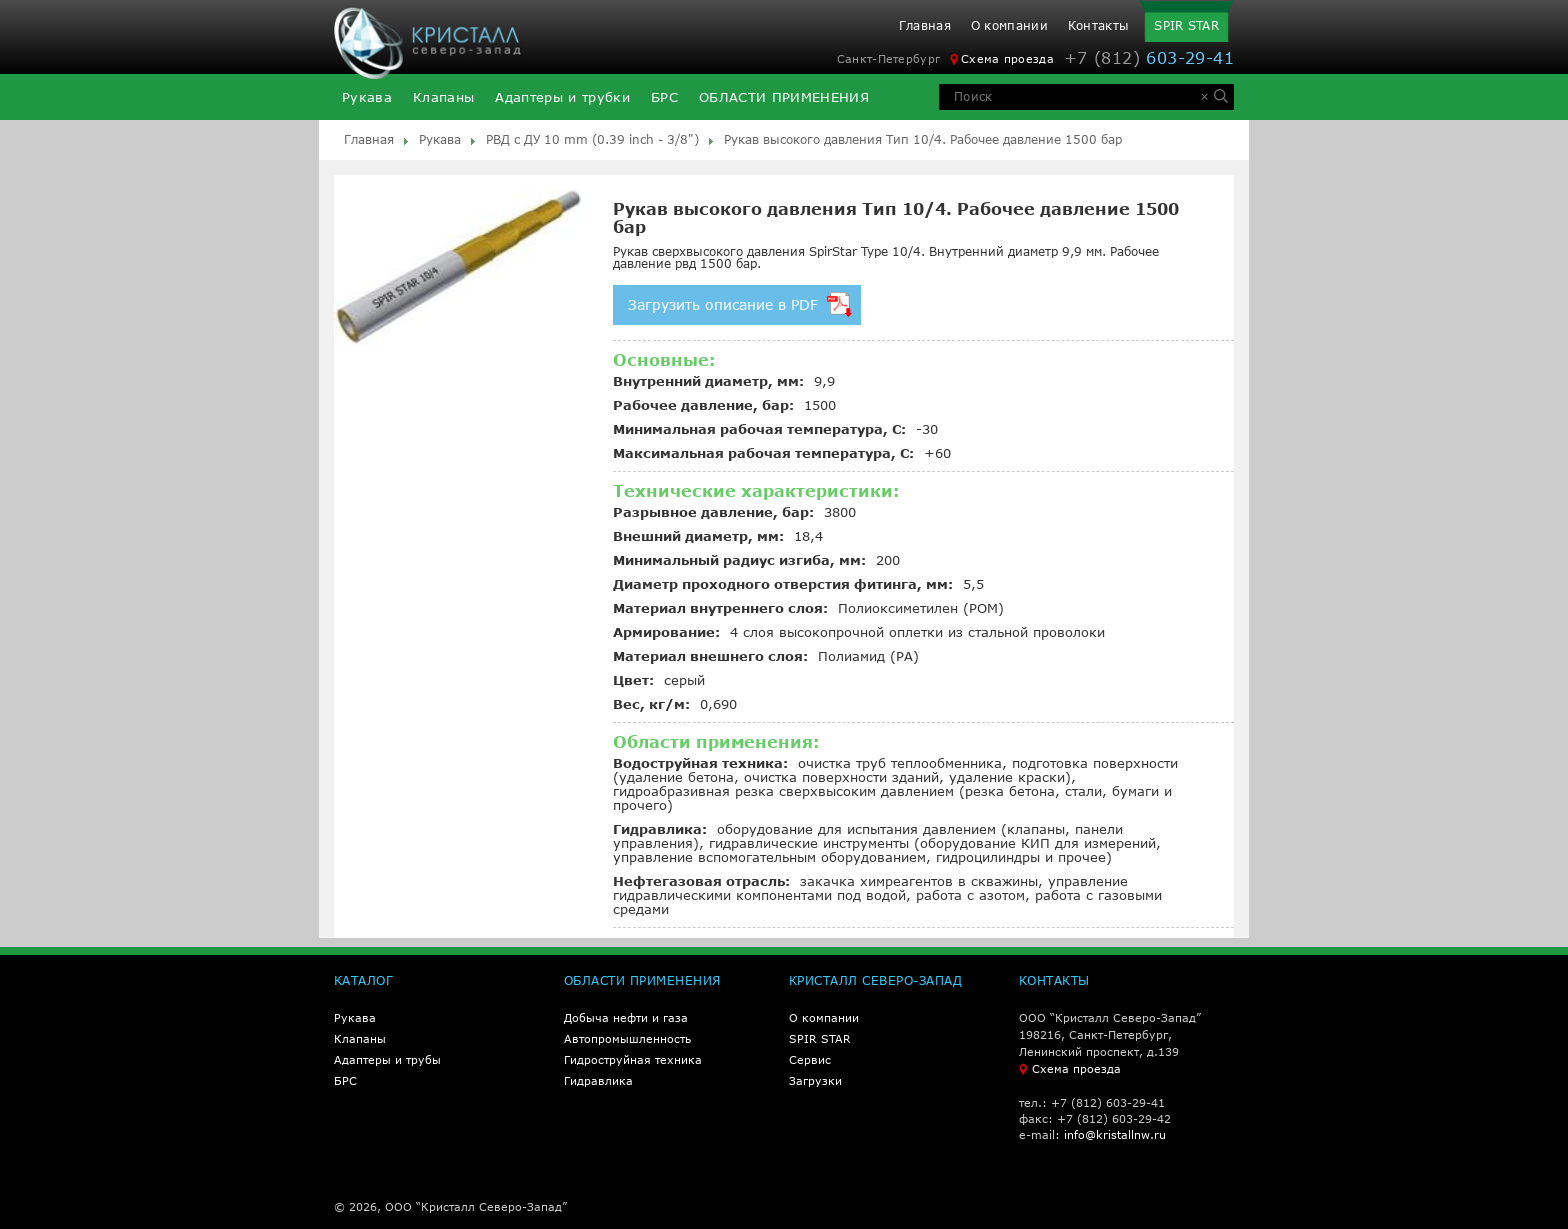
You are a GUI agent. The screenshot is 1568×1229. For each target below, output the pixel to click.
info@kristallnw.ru (1115, 1134)
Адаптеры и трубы (387, 1059)
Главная (925, 26)
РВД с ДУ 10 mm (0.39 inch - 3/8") (592, 139)
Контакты (1098, 26)
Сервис (810, 1059)
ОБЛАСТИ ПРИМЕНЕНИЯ (784, 97)
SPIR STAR (1186, 25)
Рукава (367, 97)
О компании (1009, 26)
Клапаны (443, 97)
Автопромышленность (627, 1038)
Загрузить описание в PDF (740, 304)
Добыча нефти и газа (626, 1017)
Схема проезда (1002, 59)
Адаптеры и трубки (562, 97)
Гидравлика (598, 1080)
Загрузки (815, 1080)
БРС (664, 97)
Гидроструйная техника (633, 1059)
